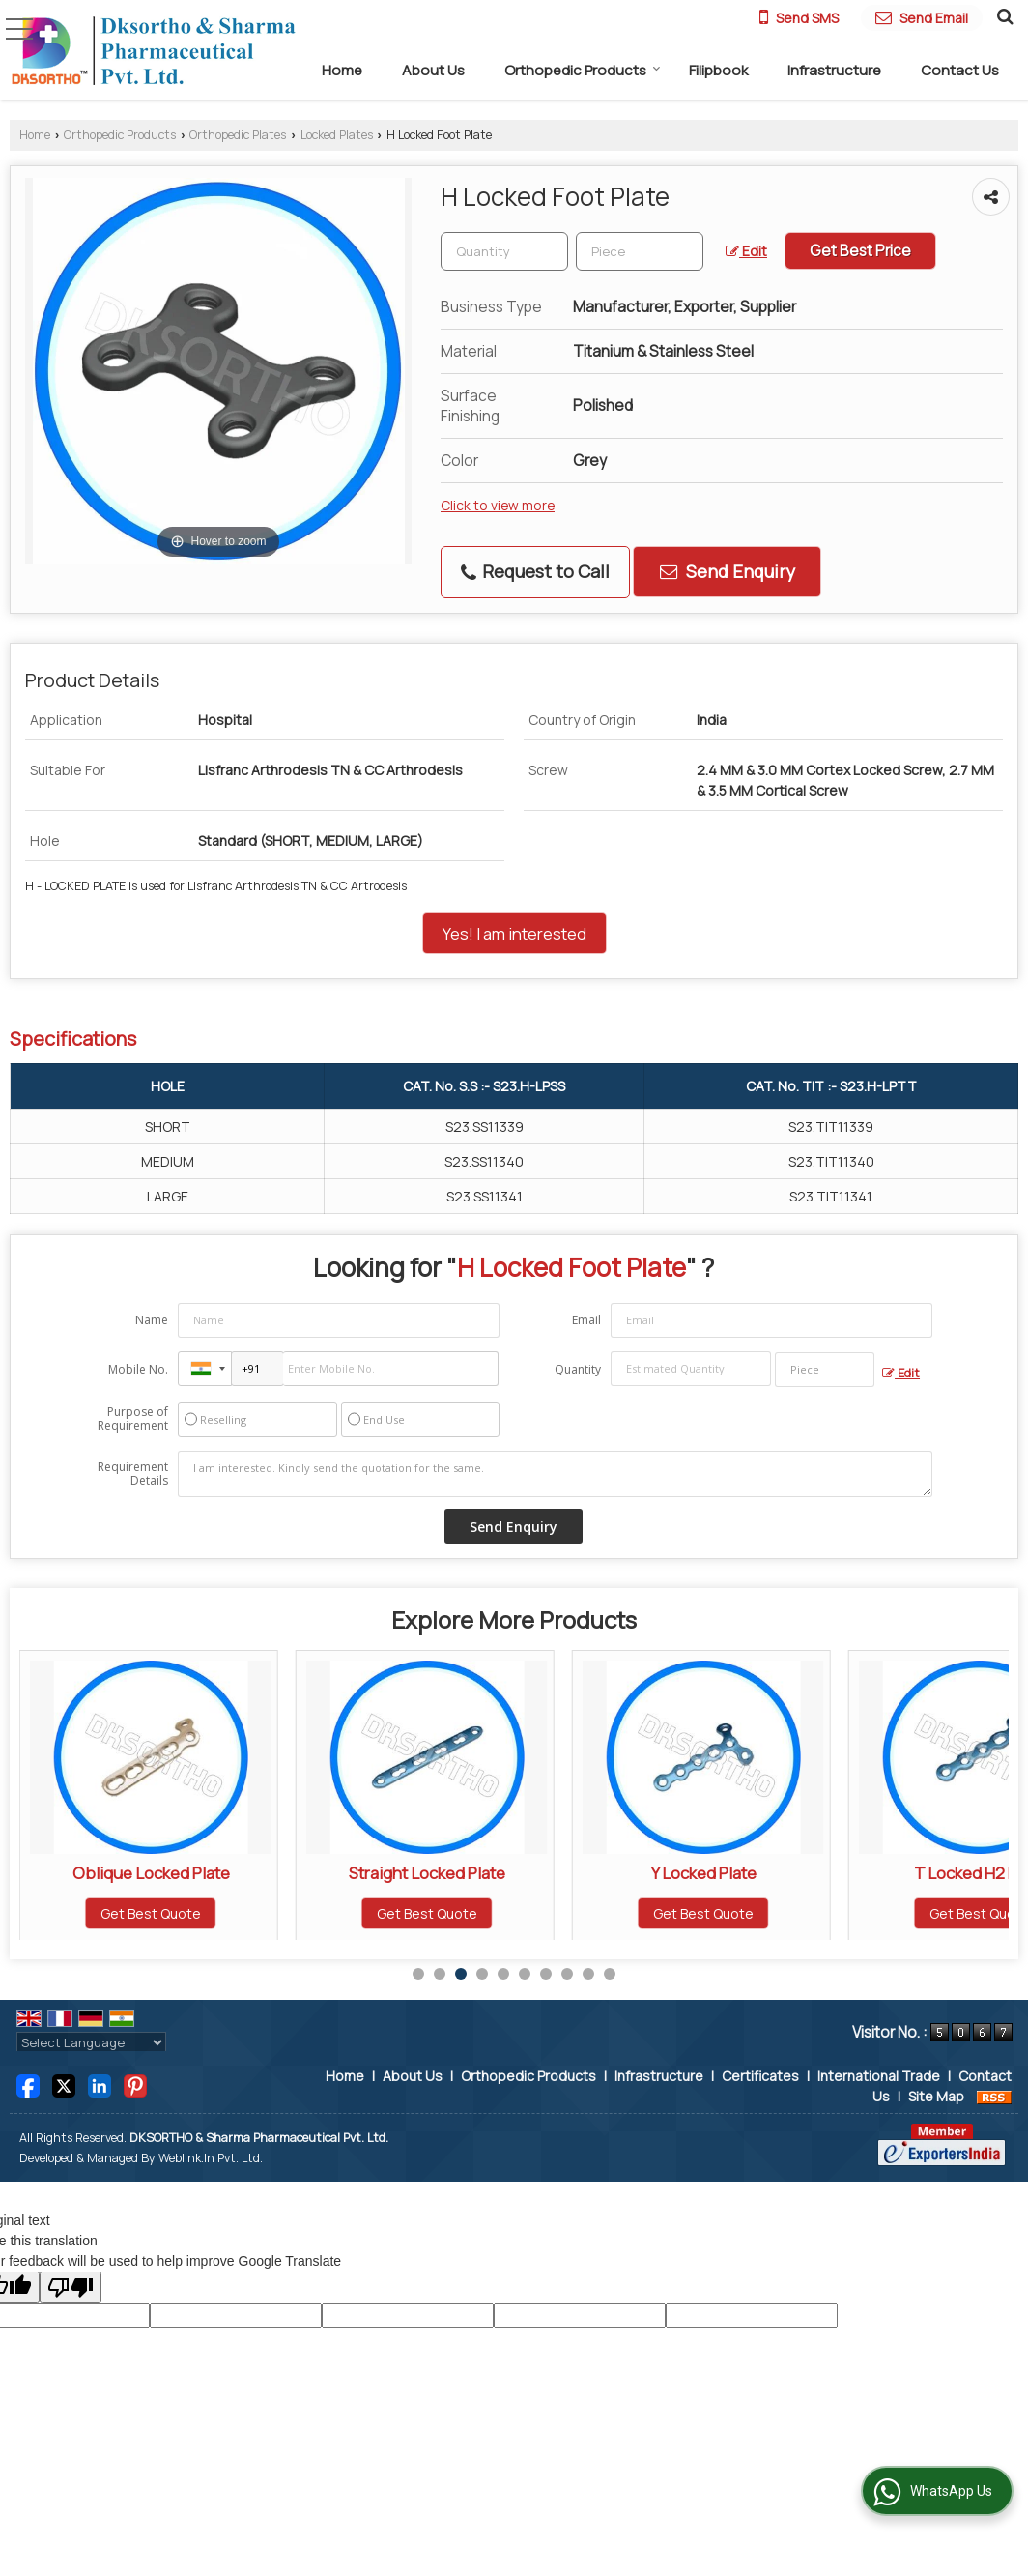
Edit (746, 251)
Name (151, 1320)
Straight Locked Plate (703, 1873)
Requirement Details (133, 1474)
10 (609, 1974)
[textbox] (639, 251)
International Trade (878, 2076)
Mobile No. (138, 1369)
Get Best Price (860, 251)
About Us (433, 70)
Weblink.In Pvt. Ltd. (210, 2158)
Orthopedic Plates (237, 135)
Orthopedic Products (582, 70)
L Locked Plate (151, 1873)
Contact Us (960, 70)
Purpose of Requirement (133, 1419)
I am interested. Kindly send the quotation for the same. (555, 1474)
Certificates (760, 2076)
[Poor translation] (70, 2287)
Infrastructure (834, 70)
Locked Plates (336, 135)
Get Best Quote (150, 1913)
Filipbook (718, 70)
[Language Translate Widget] (91, 2042)
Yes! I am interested (514, 933)
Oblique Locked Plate (427, 1873)
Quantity (578, 1369)
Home (342, 70)
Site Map (936, 2096)
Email (586, 1320)
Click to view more (498, 505)
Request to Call (535, 571)
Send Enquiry (727, 571)
